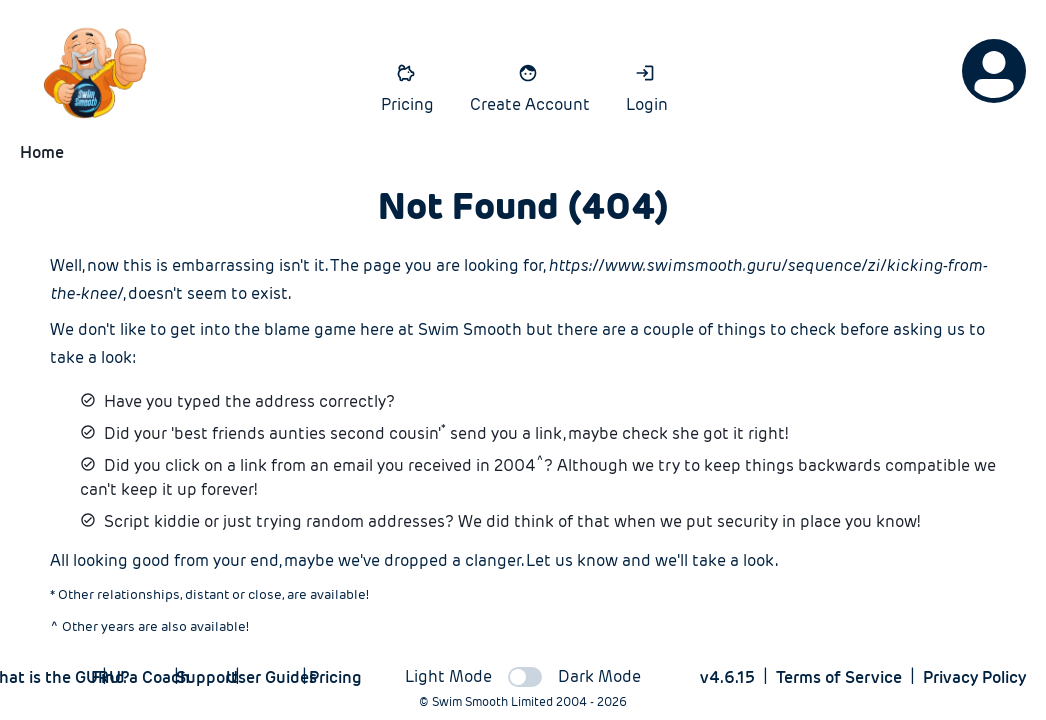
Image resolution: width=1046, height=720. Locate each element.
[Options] (994, 71)
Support (207, 677)
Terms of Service (839, 677)
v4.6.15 (727, 677)
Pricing (335, 677)
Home (42, 152)
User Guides (271, 677)
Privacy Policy (974, 677)
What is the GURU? (57, 677)
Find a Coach (140, 677)
